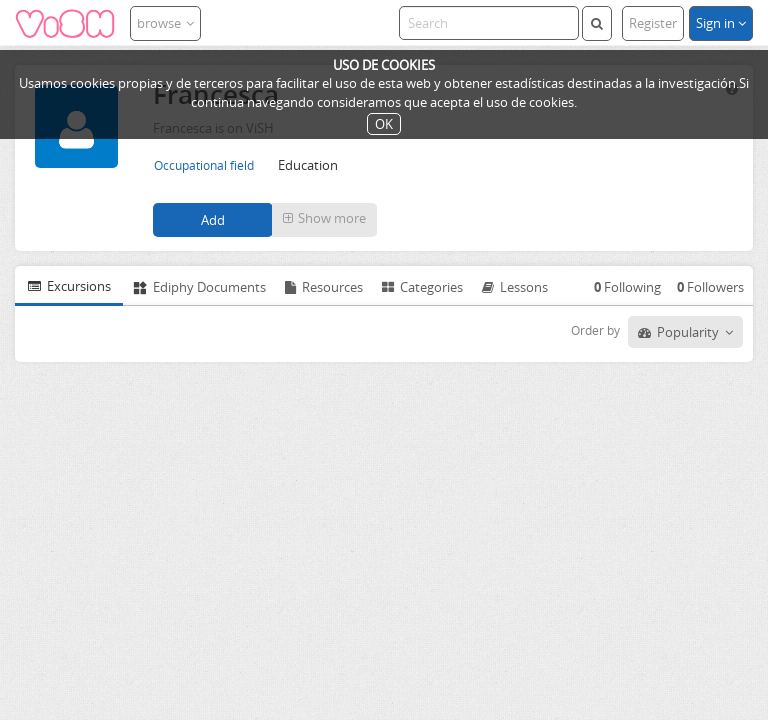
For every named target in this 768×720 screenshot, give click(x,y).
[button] (324, 220)
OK (384, 124)
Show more (324, 218)
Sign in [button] (721, 23)
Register (653, 23)
